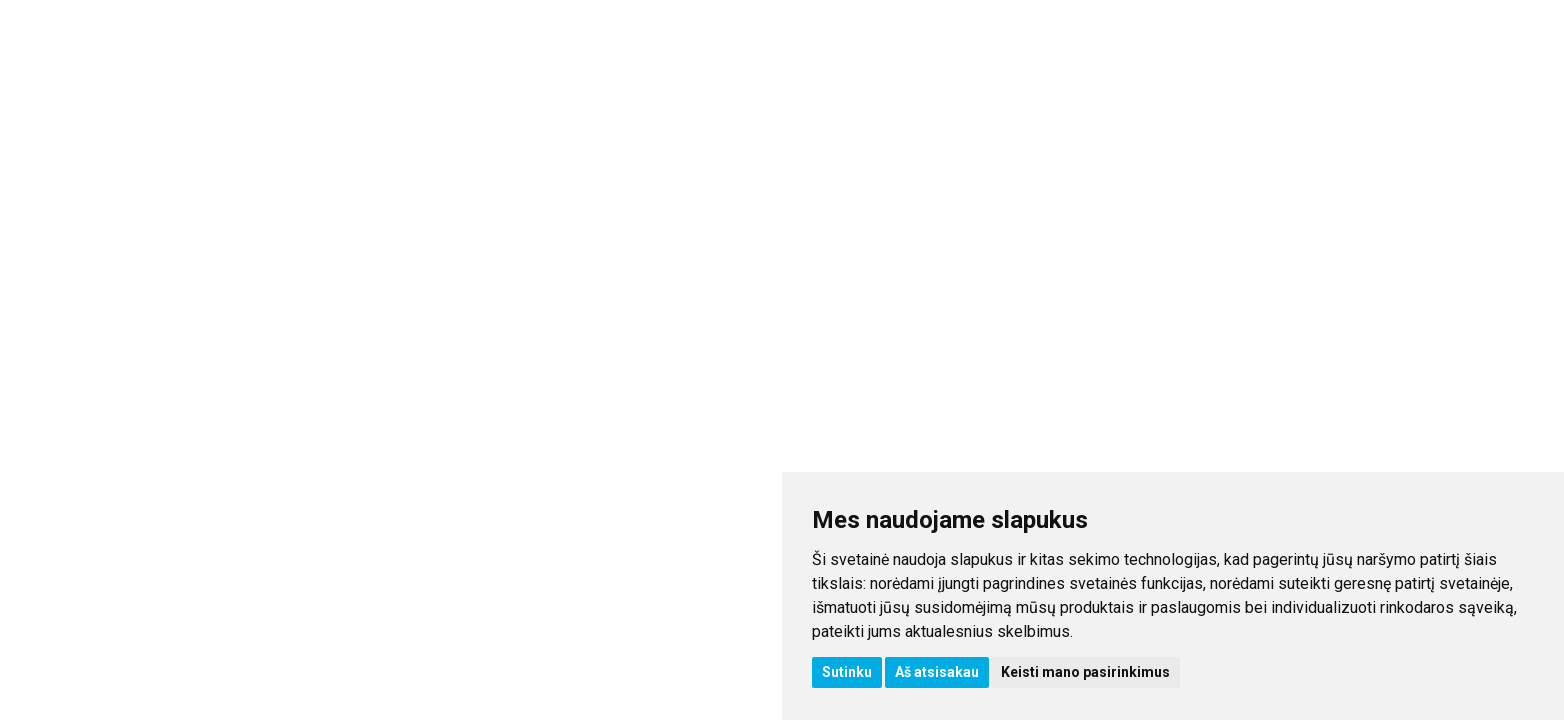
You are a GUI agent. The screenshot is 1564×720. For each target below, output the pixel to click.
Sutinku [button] (847, 672)
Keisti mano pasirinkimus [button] (1085, 672)
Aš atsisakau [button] (937, 672)
